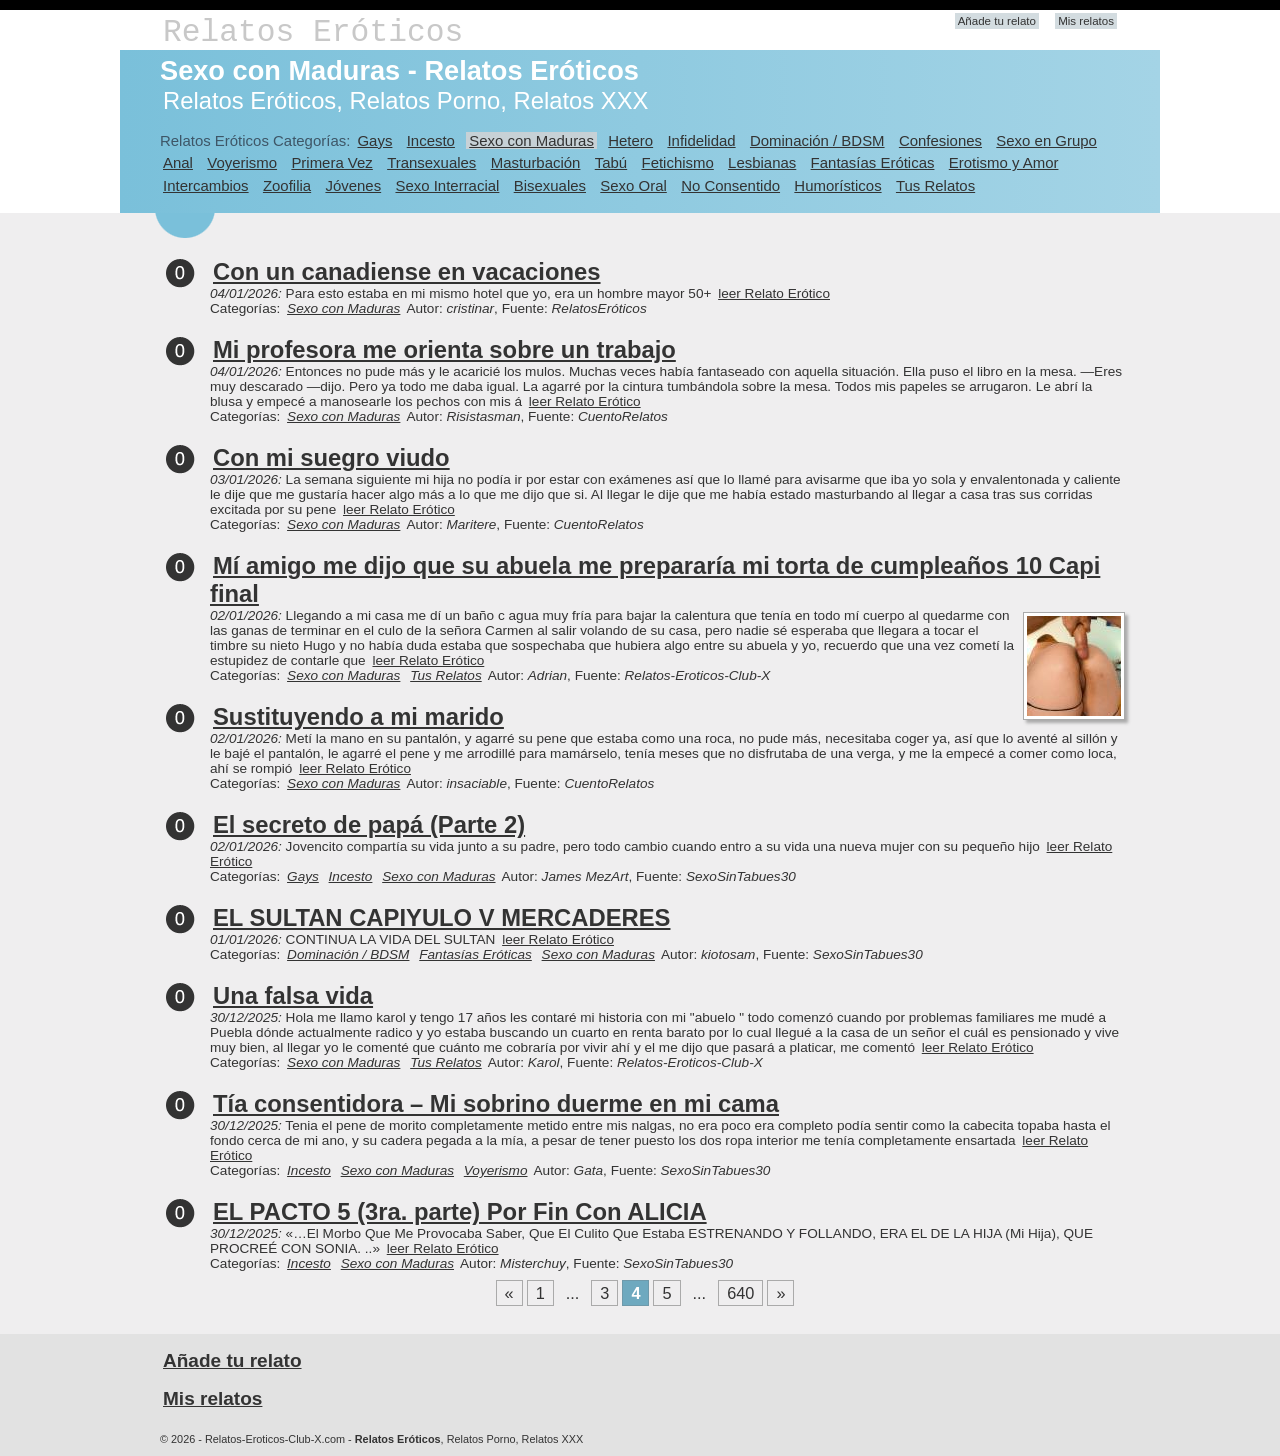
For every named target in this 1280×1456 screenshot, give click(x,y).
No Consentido (730, 185)
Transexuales (431, 162)
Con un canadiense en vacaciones (407, 271)
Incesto (431, 140)
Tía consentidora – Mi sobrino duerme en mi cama (496, 1103)
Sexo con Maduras (531, 140)
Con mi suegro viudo (331, 457)
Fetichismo (678, 162)
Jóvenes (353, 185)
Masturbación (536, 162)
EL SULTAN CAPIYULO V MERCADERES (441, 917)
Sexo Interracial (447, 185)
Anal (178, 162)
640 (740, 1293)
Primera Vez (331, 162)
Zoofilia (287, 185)
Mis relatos (1086, 21)
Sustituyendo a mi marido (358, 716)
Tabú (611, 162)
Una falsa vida (293, 995)
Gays (374, 140)
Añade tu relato (997, 21)
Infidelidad (701, 140)
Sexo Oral (633, 185)
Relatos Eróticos (313, 32)
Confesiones (940, 140)
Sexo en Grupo (1046, 140)
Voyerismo (242, 162)
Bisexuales (550, 185)
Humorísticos (837, 185)
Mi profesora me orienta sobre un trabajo (444, 349)
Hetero (630, 140)
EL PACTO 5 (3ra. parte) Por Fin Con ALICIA (460, 1211)
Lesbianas (762, 162)
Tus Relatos (935, 185)
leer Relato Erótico (774, 293)
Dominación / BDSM (817, 140)
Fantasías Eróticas (873, 162)
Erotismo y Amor (1004, 162)
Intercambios (206, 185)
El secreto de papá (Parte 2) (369, 824)
